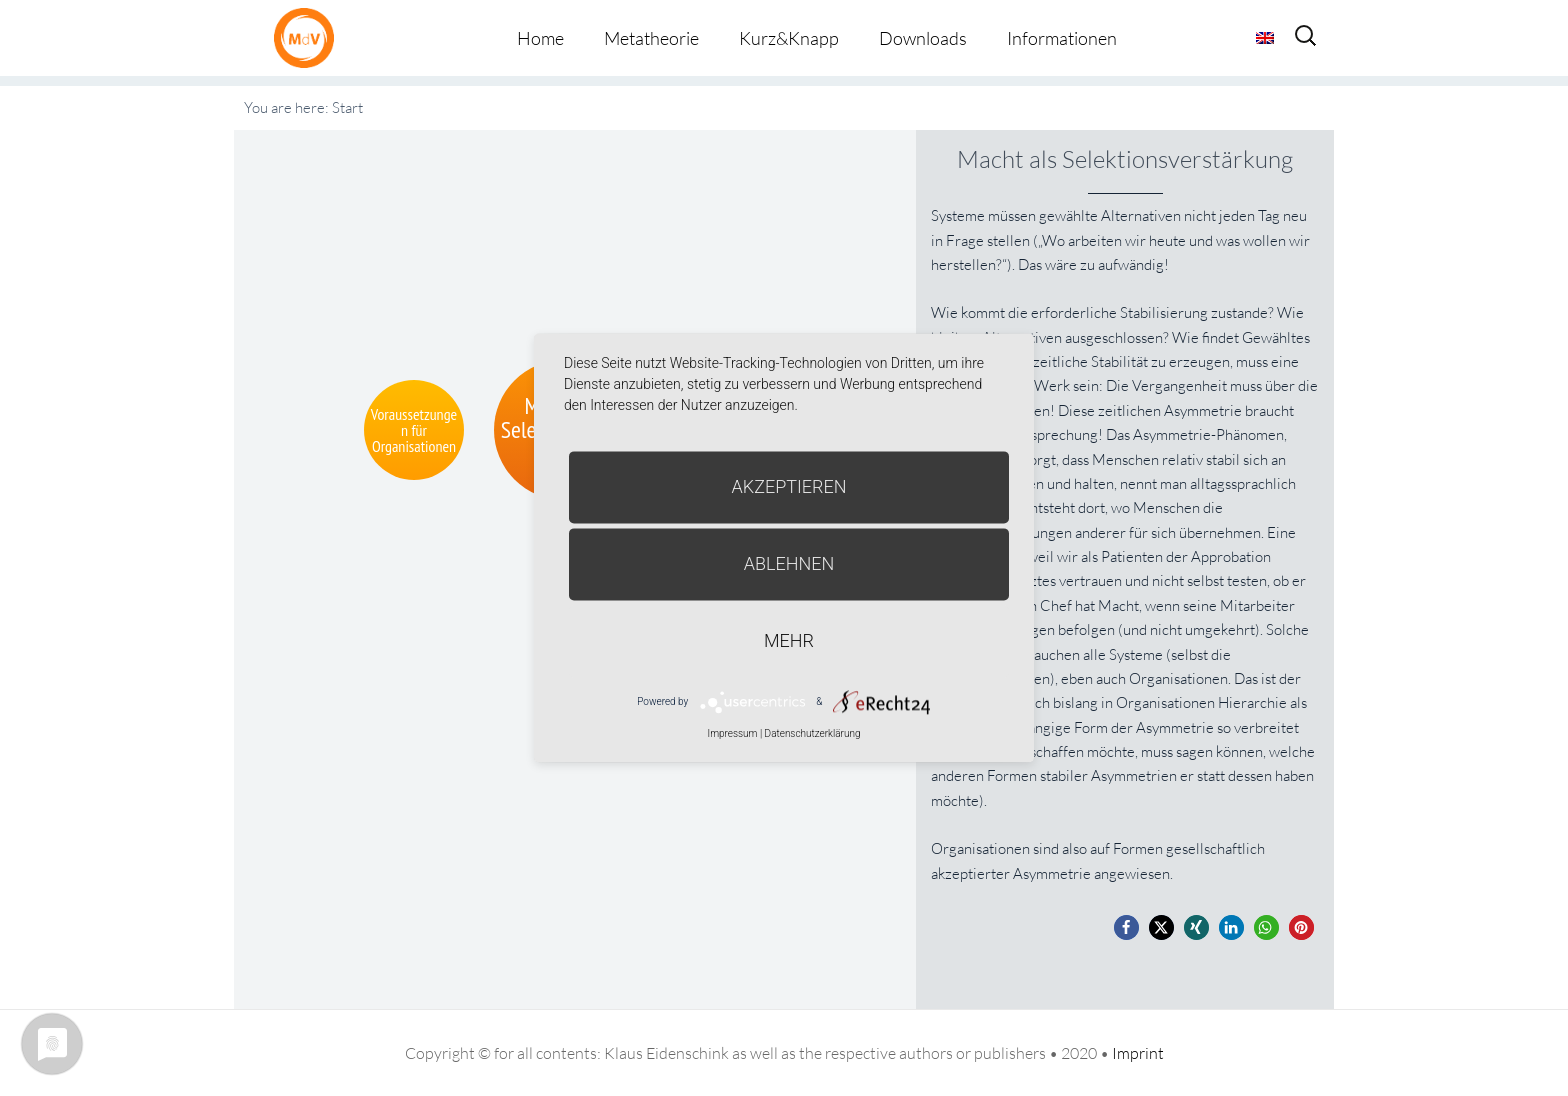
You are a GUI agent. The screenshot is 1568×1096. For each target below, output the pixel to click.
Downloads (923, 38)
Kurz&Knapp (789, 38)
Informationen (1062, 38)
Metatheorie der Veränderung (309, 37)
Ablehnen (789, 563)
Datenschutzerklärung (813, 733)
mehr (789, 640)
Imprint (1138, 1053)
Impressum (732, 733)
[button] (1126, 927)
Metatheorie (651, 38)
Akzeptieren (789, 486)
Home (540, 38)
